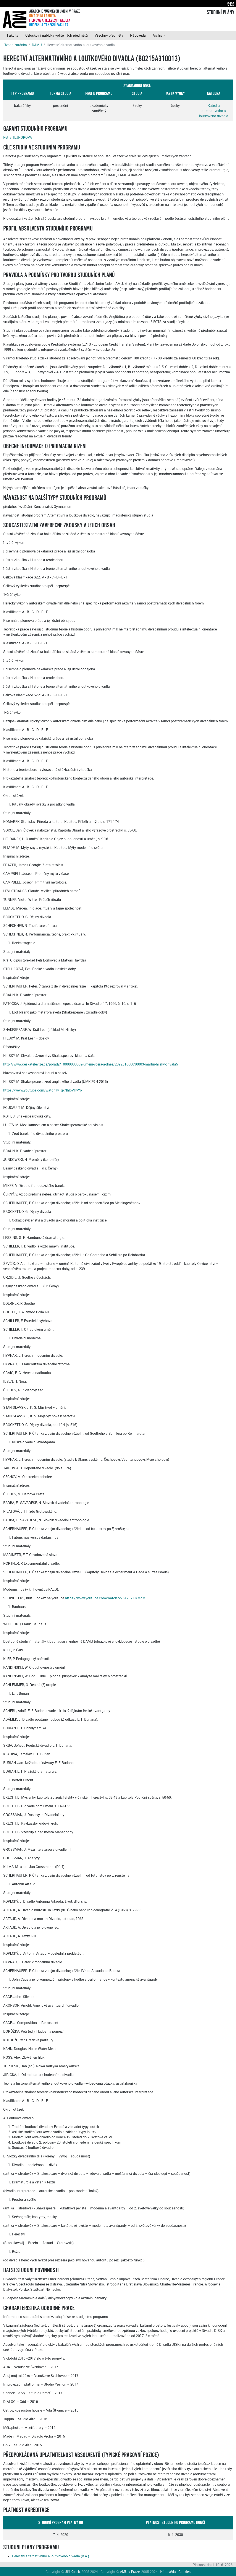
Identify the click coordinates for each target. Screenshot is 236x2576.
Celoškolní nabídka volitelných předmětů (56, 35)
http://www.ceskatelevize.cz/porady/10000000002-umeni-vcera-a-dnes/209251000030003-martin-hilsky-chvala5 (90, 1064)
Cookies (184, 2571)
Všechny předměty (109, 35)
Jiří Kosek (72, 2571)
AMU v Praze (130, 2571)
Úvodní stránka (15, 44)
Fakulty (12, 35)
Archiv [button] (157, 35)
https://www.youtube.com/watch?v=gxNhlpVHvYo (42, 1090)
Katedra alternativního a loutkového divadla (213, 110)
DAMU (37, 44)
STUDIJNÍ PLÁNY (220, 13)
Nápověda (138, 35)
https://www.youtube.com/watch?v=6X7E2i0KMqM (105, 1598)
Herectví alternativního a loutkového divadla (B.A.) (50, 2556)
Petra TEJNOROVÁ (17, 137)
